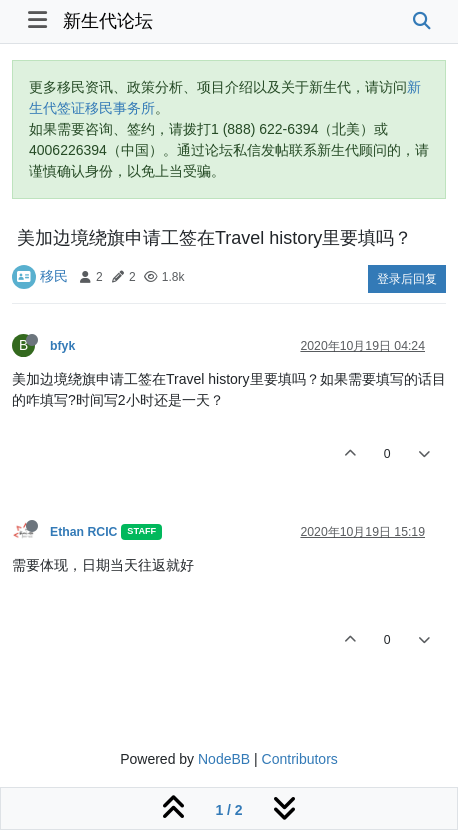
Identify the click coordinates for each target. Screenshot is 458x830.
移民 (54, 276)
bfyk (62, 346)
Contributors (300, 759)
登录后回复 (407, 279)
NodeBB (224, 759)
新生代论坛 (108, 21)
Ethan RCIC (83, 532)
